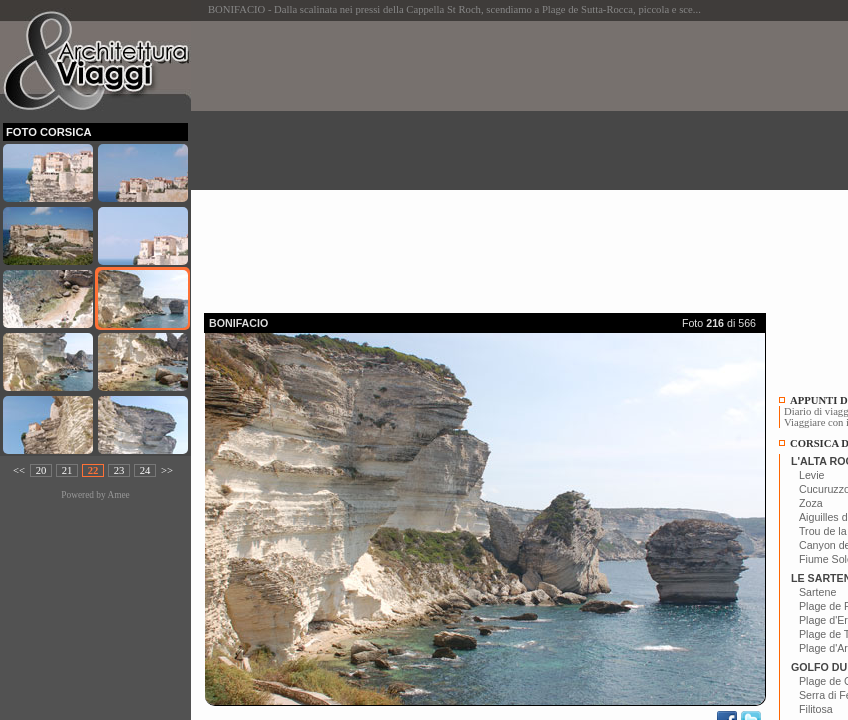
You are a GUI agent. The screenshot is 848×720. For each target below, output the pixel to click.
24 (145, 470)
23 (119, 470)
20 (41, 470)
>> (167, 470)
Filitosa (816, 709)
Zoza (811, 503)
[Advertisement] (526, 161)
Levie (811, 475)
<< (19, 470)
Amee (118, 495)
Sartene (817, 592)
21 (67, 470)
